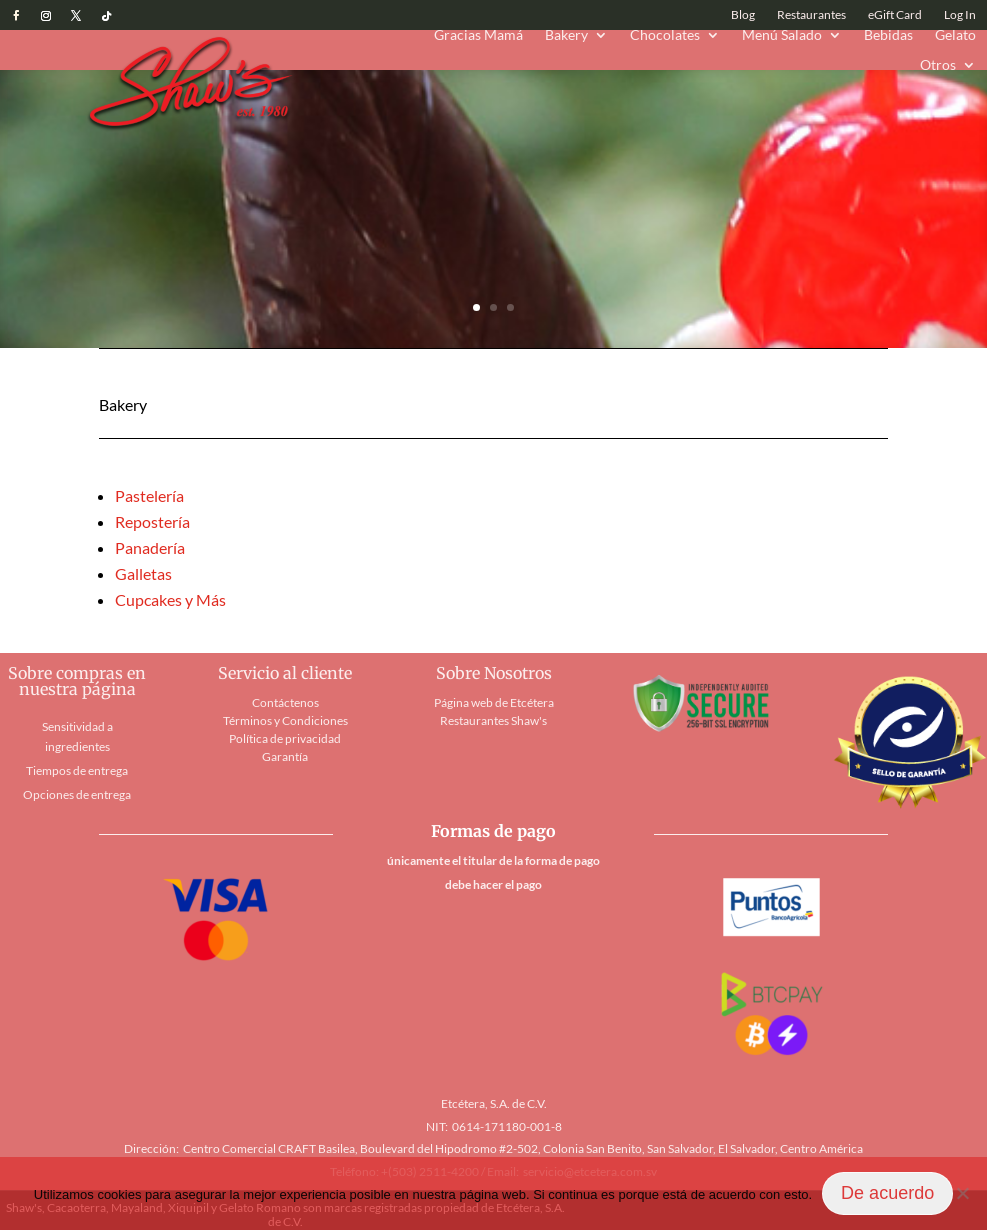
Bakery (566, 35)
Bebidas (888, 35)
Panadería (150, 547)
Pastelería (149, 495)
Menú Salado (782, 35)
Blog (743, 15)
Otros (938, 65)
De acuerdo (887, 1193)
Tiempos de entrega (77, 770)
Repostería (152, 521)
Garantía (285, 756)
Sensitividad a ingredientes (77, 736)
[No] (962, 1193)
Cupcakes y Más (170, 599)
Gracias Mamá (478, 35)
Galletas (143, 573)
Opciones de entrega (77, 794)
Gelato (955, 35)
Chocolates (665, 35)
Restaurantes (811, 15)
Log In (960, 15)
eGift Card (895, 15)
